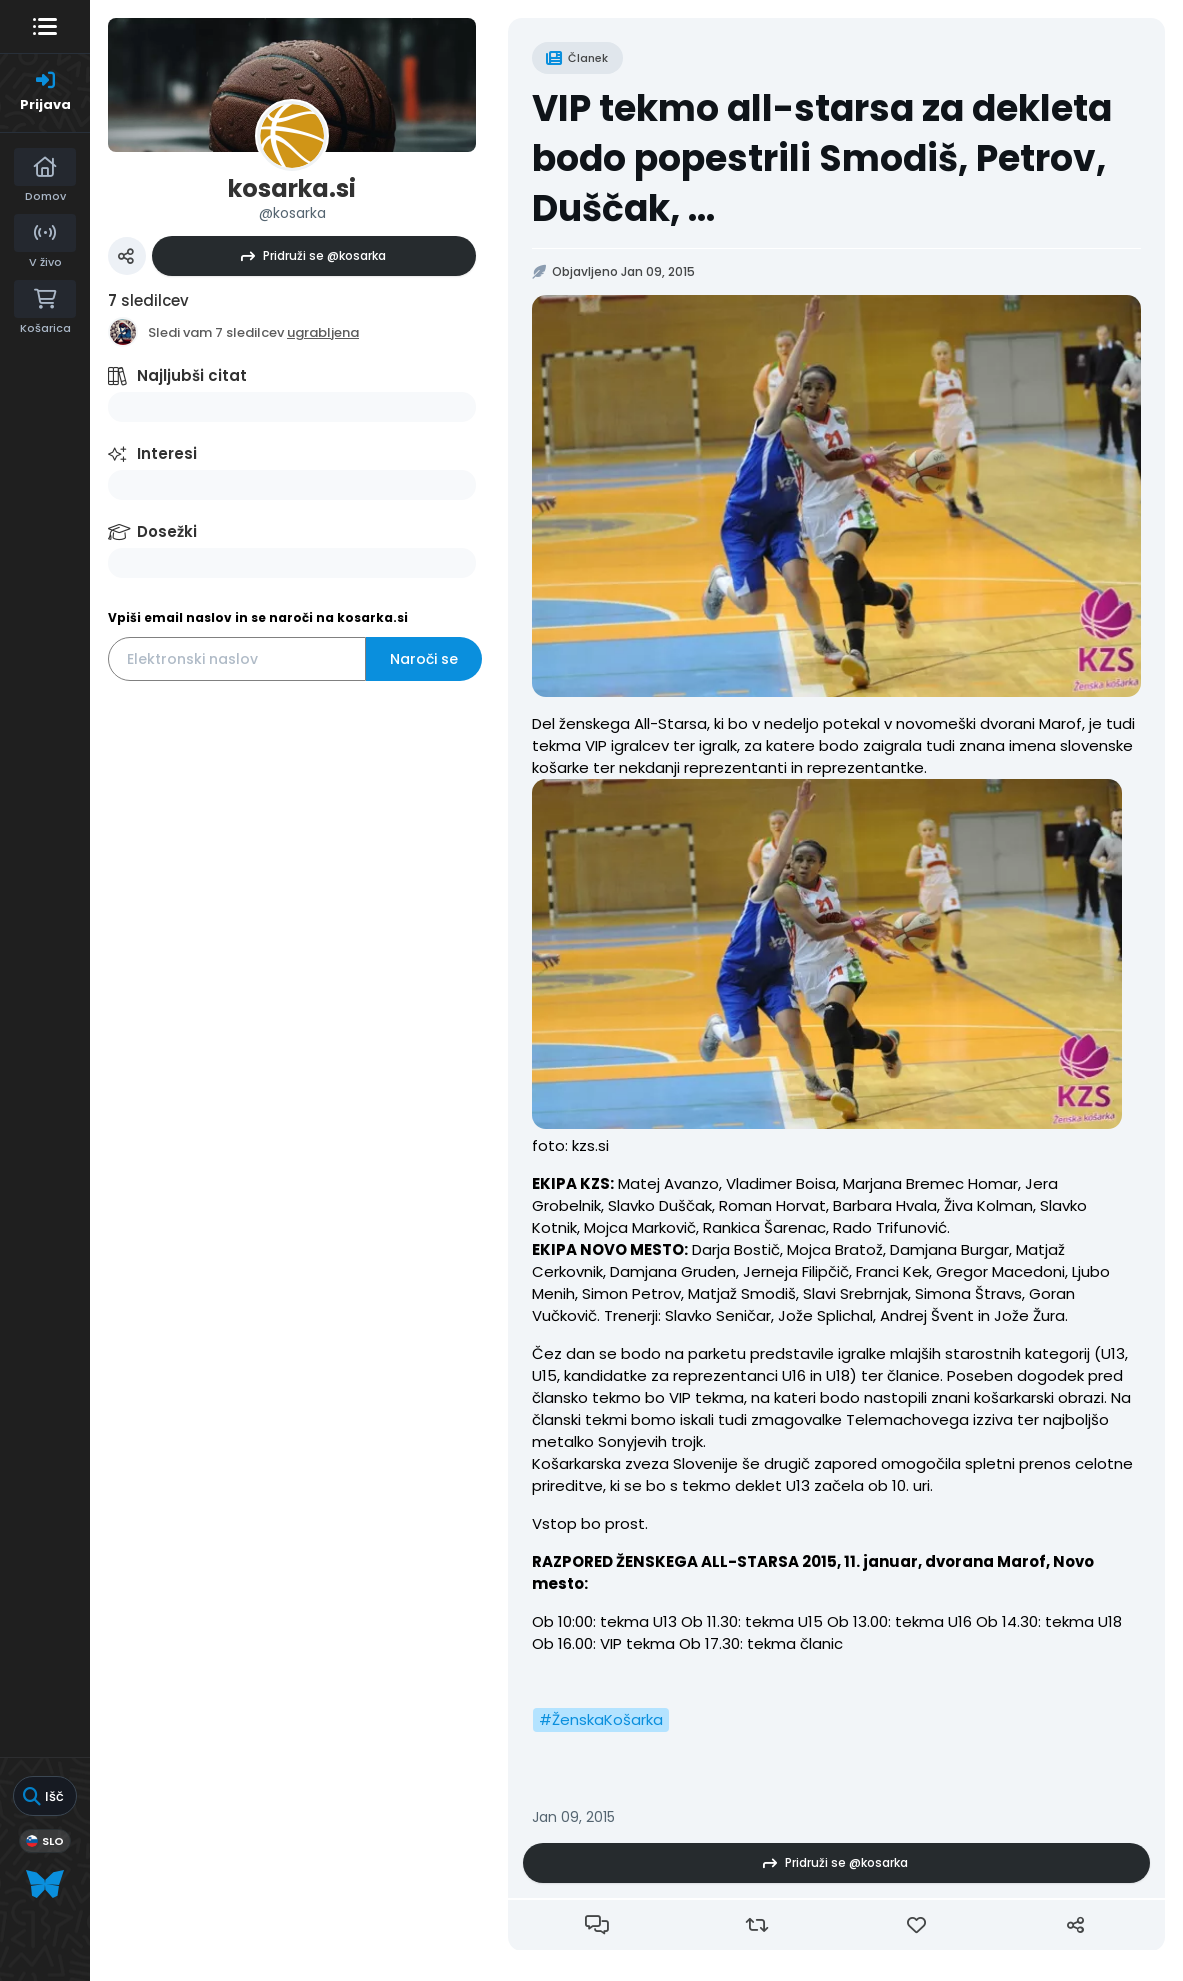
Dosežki (167, 531)
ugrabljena (323, 332)
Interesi (167, 453)
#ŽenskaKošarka (601, 1719)
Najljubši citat (192, 375)
